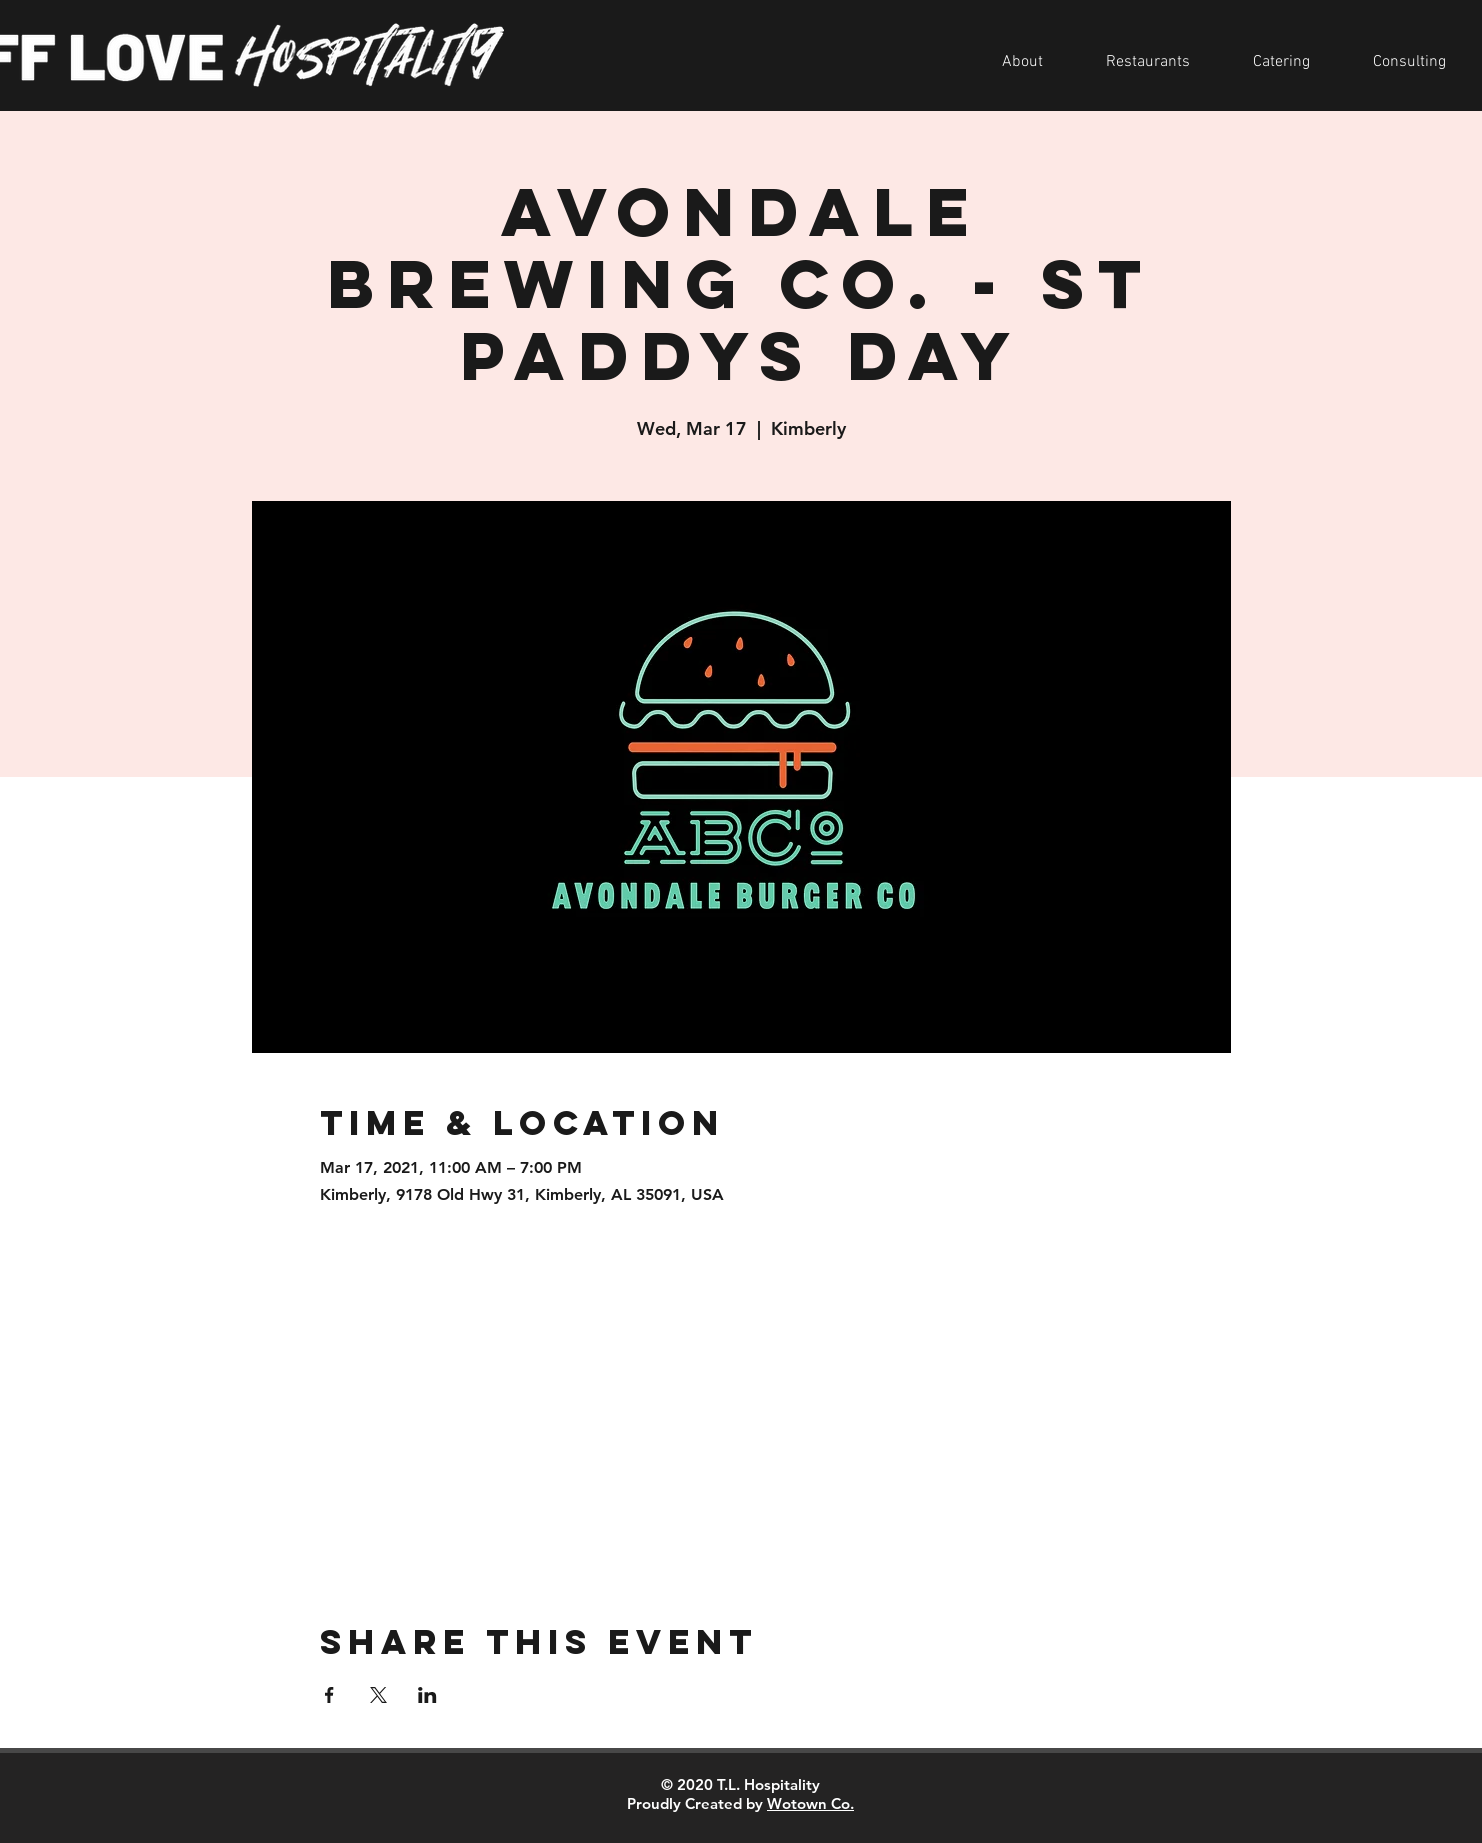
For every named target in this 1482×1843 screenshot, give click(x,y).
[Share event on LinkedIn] (427, 1695)
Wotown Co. (810, 1803)
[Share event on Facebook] (329, 1695)
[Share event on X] (378, 1695)
